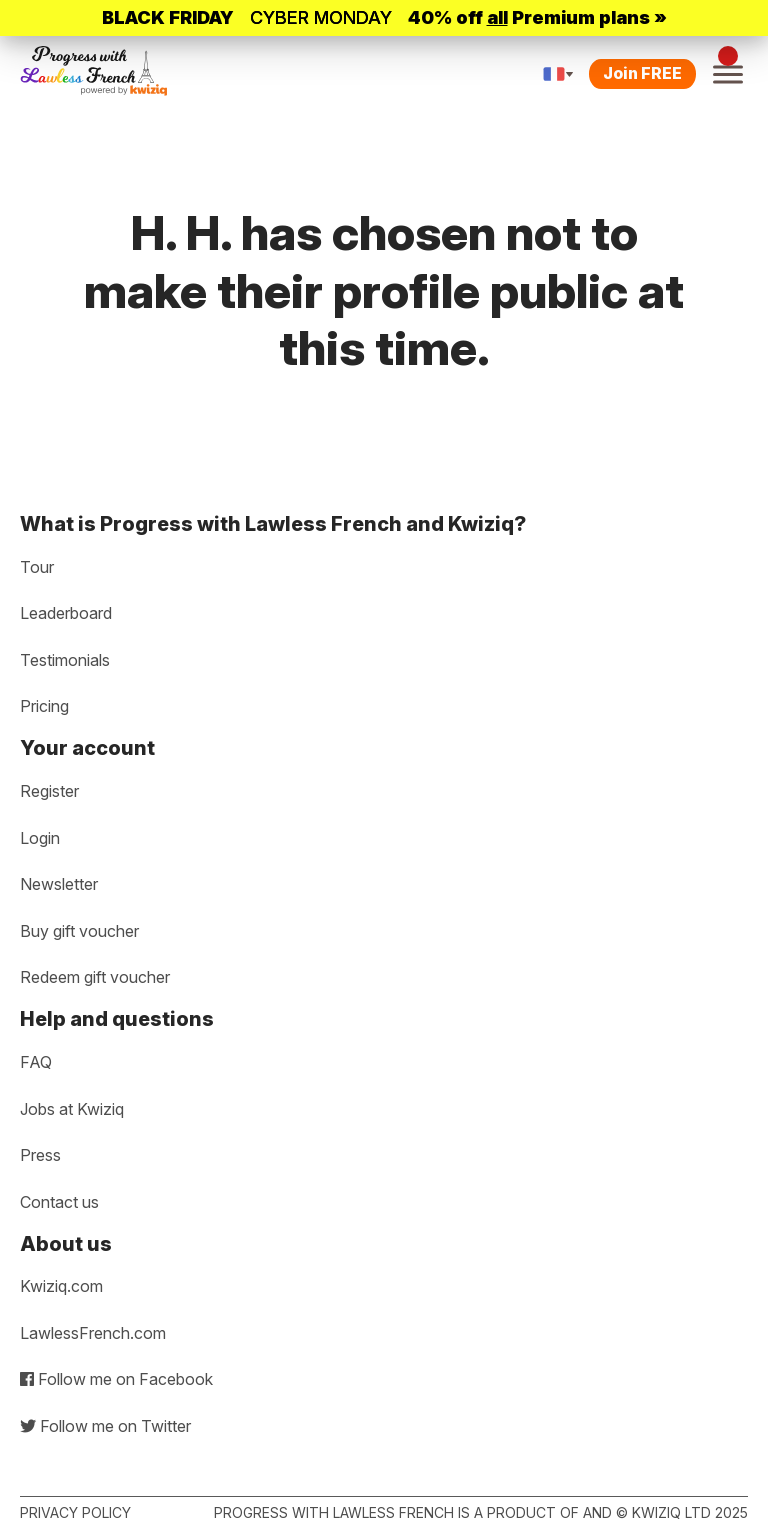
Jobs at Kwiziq (72, 1109)
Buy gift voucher (79, 931)
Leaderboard (66, 613)
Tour (37, 567)
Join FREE (642, 73)
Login (40, 838)
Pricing (44, 706)
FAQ (36, 1062)
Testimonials (65, 660)
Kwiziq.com (61, 1286)
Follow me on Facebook (116, 1379)
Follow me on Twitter (105, 1426)
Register (49, 791)
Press (40, 1155)
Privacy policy (75, 1512)
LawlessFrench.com (93, 1333)
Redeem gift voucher (95, 977)
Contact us (59, 1202)
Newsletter (59, 884)
